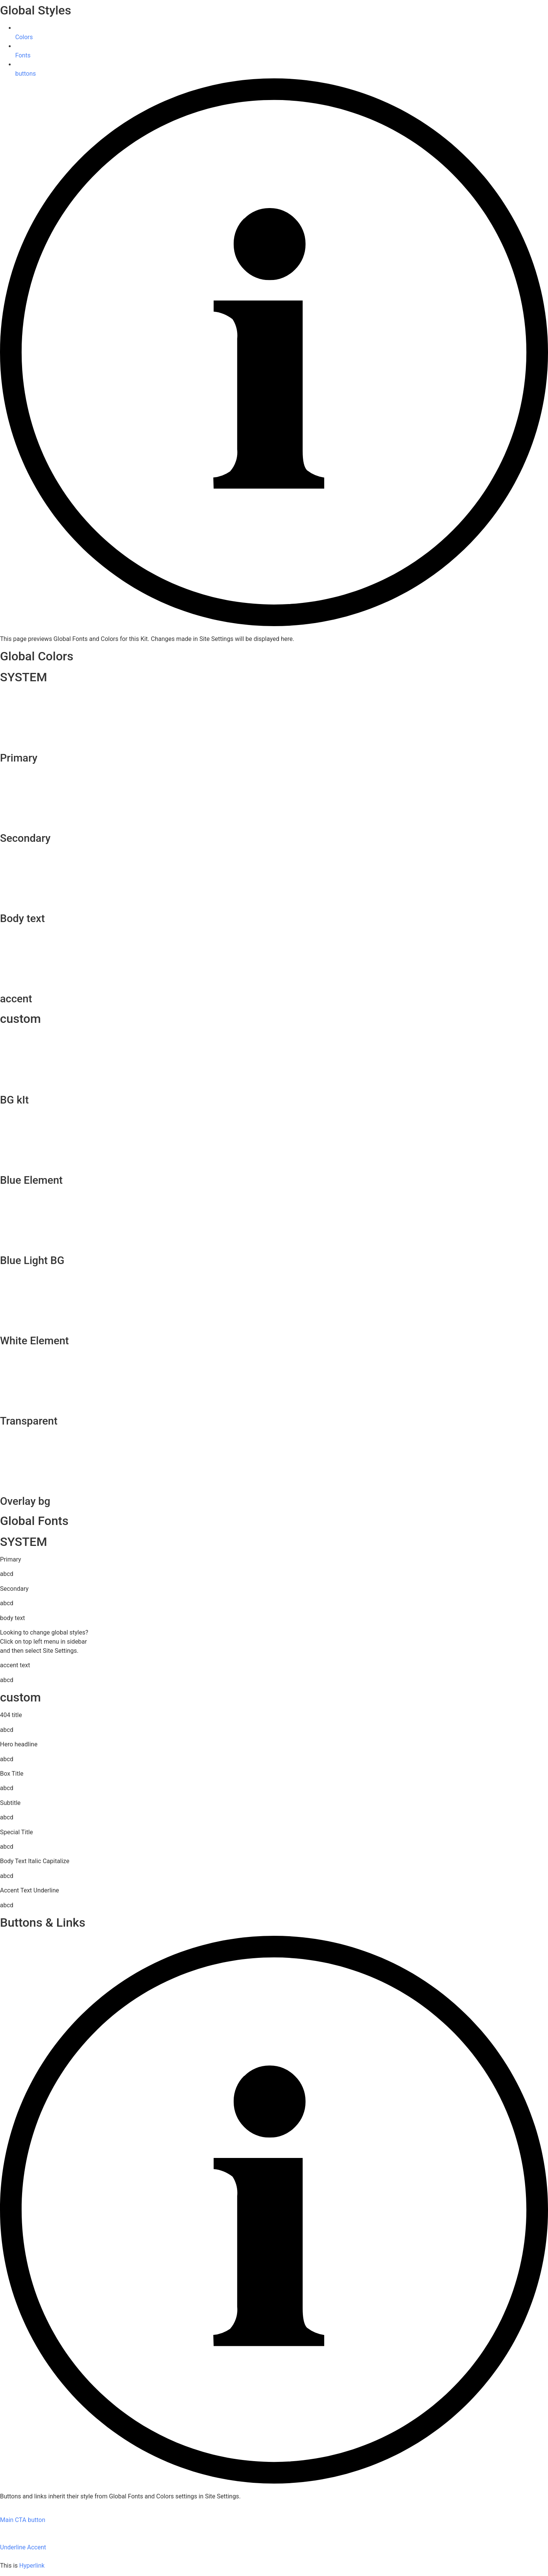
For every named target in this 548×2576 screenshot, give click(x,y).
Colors (24, 37)
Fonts (22, 55)
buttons (25, 73)
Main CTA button (22, 2520)
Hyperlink (32, 2565)
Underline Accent (23, 2547)
